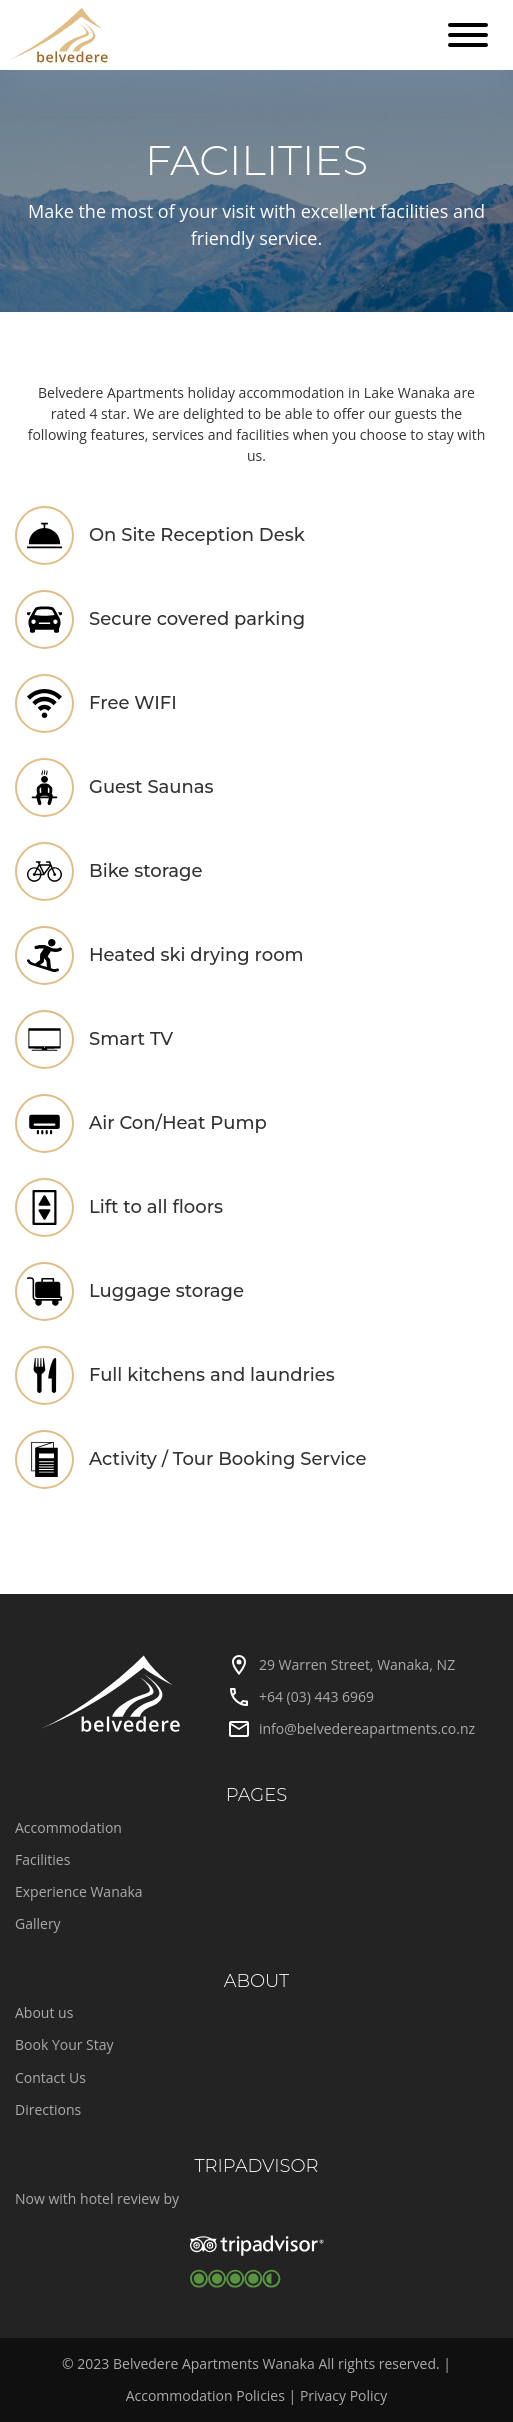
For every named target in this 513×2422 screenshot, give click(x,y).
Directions (48, 2109)
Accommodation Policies (205, 2395)
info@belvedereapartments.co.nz (367, 1728)
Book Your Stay (64, 2044)
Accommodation (68, 1827)
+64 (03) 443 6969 (316, 1696)
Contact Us (50, 2077)
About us (44, 2012)
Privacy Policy (343, 2395)
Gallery (38, 1923)
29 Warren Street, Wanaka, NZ (357, 1664)
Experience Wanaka (79, 1891)
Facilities (42, 1859)
